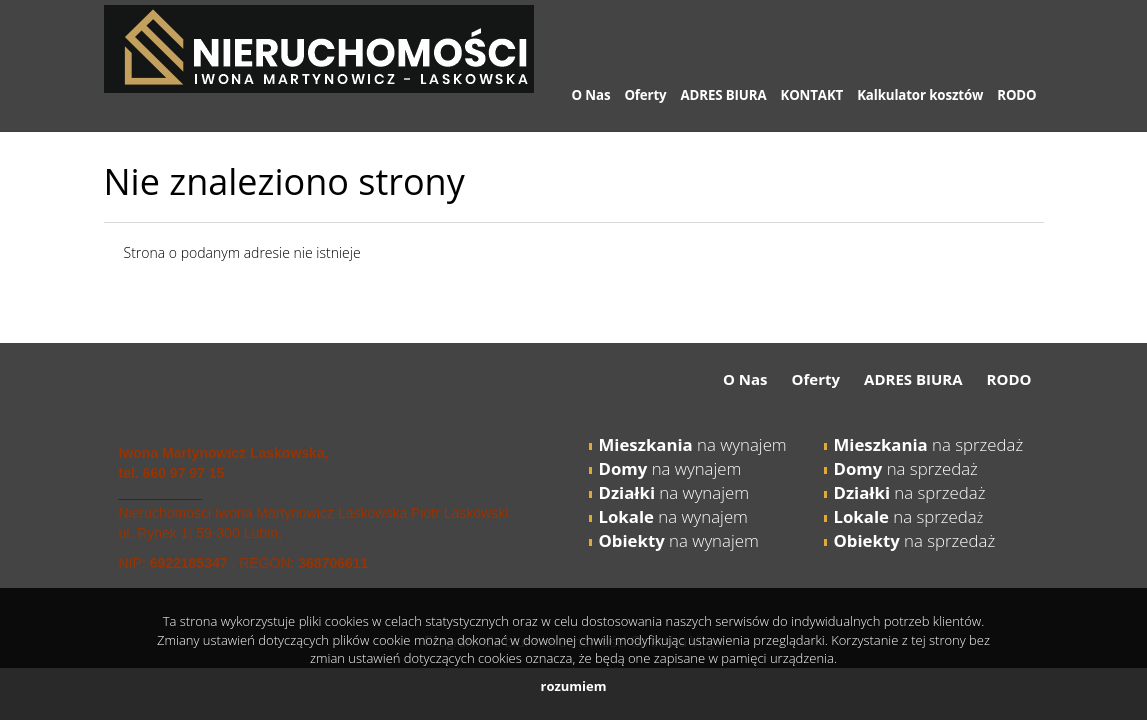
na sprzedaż (929, 444)
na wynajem (693, 444)
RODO (1016, 95)
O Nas (591, 95)
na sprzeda (905, 516)
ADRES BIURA (724, 95)
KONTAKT (811, 95)
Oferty (645, 95)
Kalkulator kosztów (920, 95)
